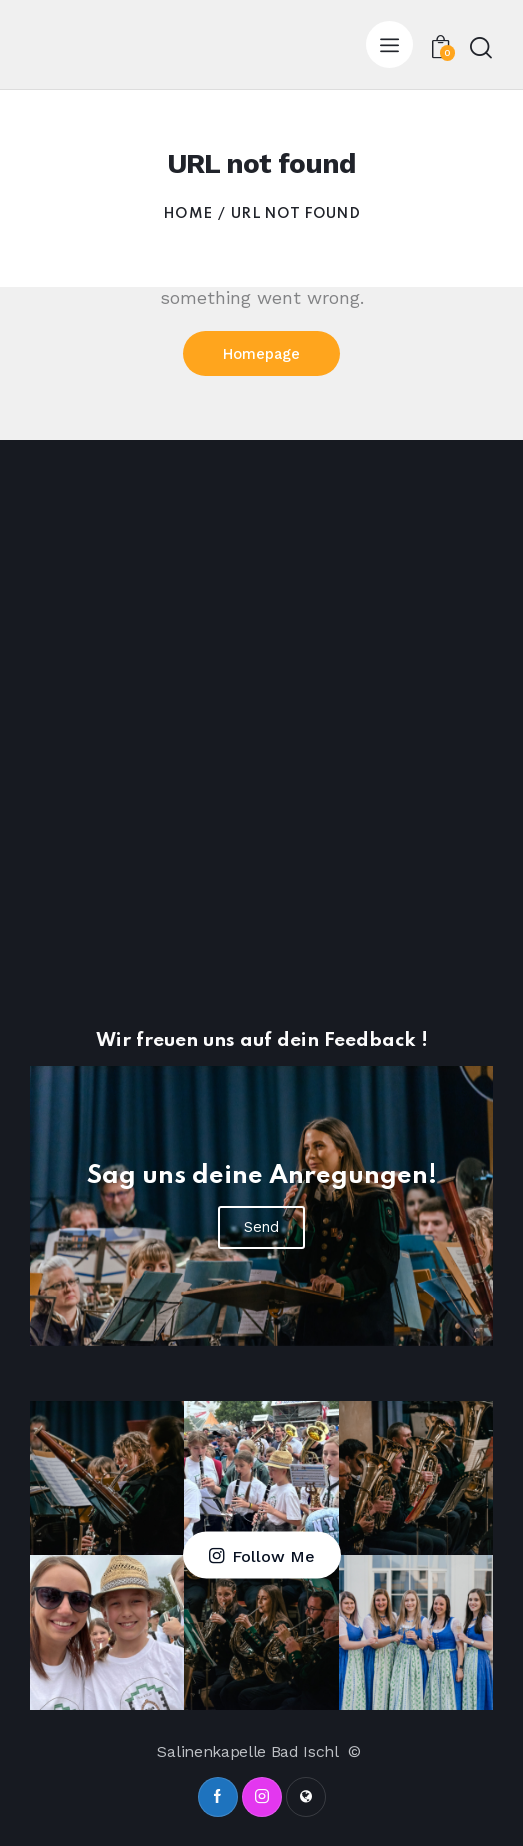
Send (261, 1227)
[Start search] (480, 47)
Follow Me (273, 1556)
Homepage (262, 354)
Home (187, 214)
